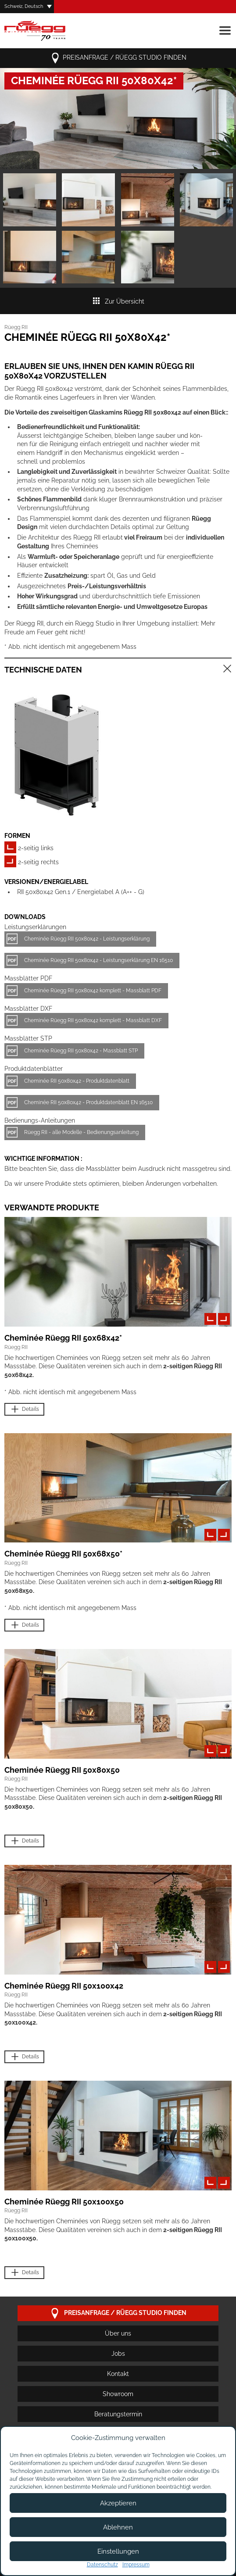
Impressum (136, 2565)
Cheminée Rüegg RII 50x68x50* (63, 1553)
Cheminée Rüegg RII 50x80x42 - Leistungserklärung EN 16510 (98, 960)
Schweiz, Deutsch (23, 6)
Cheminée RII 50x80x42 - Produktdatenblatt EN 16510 (88, 1102)
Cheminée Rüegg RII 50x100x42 (63, 1985)
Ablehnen (118, 2527)
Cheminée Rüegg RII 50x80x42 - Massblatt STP (81, 1051)
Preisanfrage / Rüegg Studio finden (118, 58)
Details (24, 1409)
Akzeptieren (118, 2503)
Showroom (118, 2393)
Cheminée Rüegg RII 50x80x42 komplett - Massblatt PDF (92, 990)
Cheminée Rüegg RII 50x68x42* (63, 1337)
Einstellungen (118, 2551)
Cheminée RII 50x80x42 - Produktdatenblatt (76, 1081)
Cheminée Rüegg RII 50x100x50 (64, 2201)
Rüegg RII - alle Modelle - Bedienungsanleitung (81, 1132)
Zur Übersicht (118, 301)
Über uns (118, 2333)
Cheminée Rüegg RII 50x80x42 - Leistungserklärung (87, 939)
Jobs (118, 2353)
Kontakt (118, 2373)
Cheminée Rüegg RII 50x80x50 (62, 1770)
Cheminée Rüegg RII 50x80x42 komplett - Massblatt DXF (93, 1020)
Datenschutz (102, 2565)
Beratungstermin (118, 2414)
